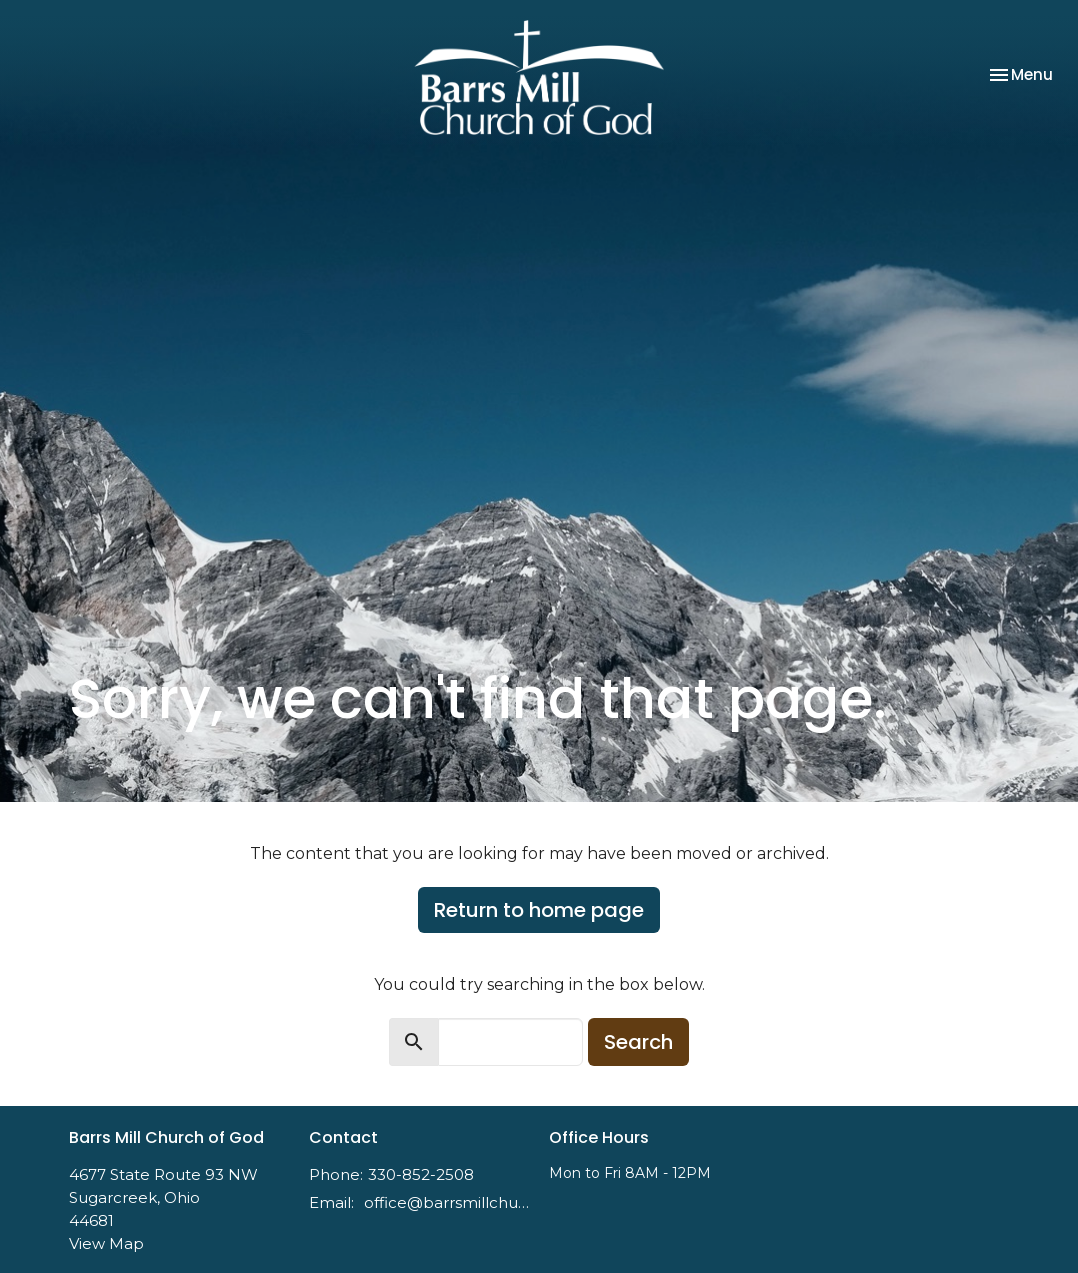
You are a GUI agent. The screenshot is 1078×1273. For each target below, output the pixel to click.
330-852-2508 (421, 1174)
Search (638, 1042)
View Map (106, 1243)
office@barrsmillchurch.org (446, 1202)
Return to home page (539, 910)
